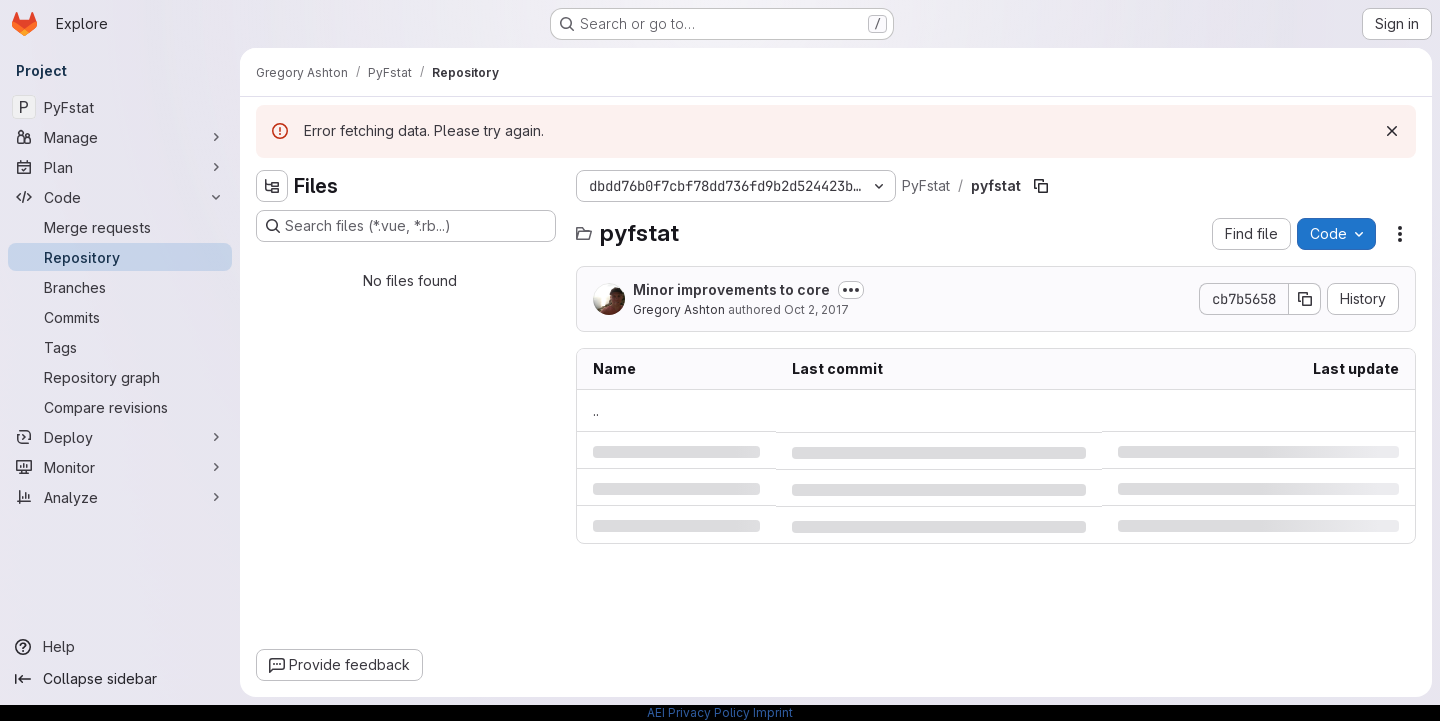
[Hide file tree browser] (272, 186)
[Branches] (120, 287)
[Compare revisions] (120, 407)
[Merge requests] (120, 227)
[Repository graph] (120, 377)
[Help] (120, 647)
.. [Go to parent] (596, 410)
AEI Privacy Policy (698, 712)
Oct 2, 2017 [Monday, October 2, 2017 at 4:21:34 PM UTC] (816, 309)
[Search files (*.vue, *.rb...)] (406, 226)
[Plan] (120, 167)
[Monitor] (120, 467)
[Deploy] (120, 437)
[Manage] (120, 137)
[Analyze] (120, 497)
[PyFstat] (120, 107)
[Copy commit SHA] (1305, 299)
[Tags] (120, 347)
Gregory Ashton (679, 309)
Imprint (773, 712)
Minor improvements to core (731, 289)
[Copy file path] (1041, 186)
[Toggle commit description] (851, 290)
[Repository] (120, 257)
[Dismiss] (1392, 131)
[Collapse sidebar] (120, 679)
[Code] (120, 197)
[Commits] (120, 317)
